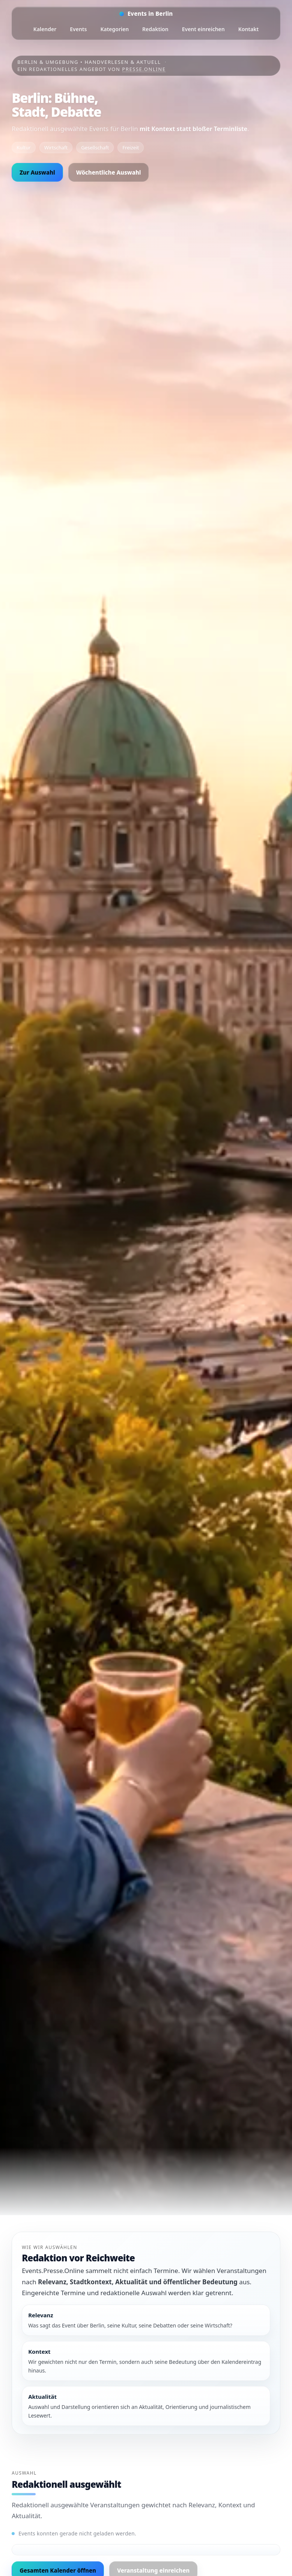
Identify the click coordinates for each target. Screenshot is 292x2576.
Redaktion (155, 29)
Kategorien (114, 29)
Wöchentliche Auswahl (108, 172)
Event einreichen (203, 29)
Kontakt (248, 29)
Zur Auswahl (37, 172)
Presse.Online (144, 69)
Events (78, 29)
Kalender (44, 29)
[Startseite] (146, 14)
